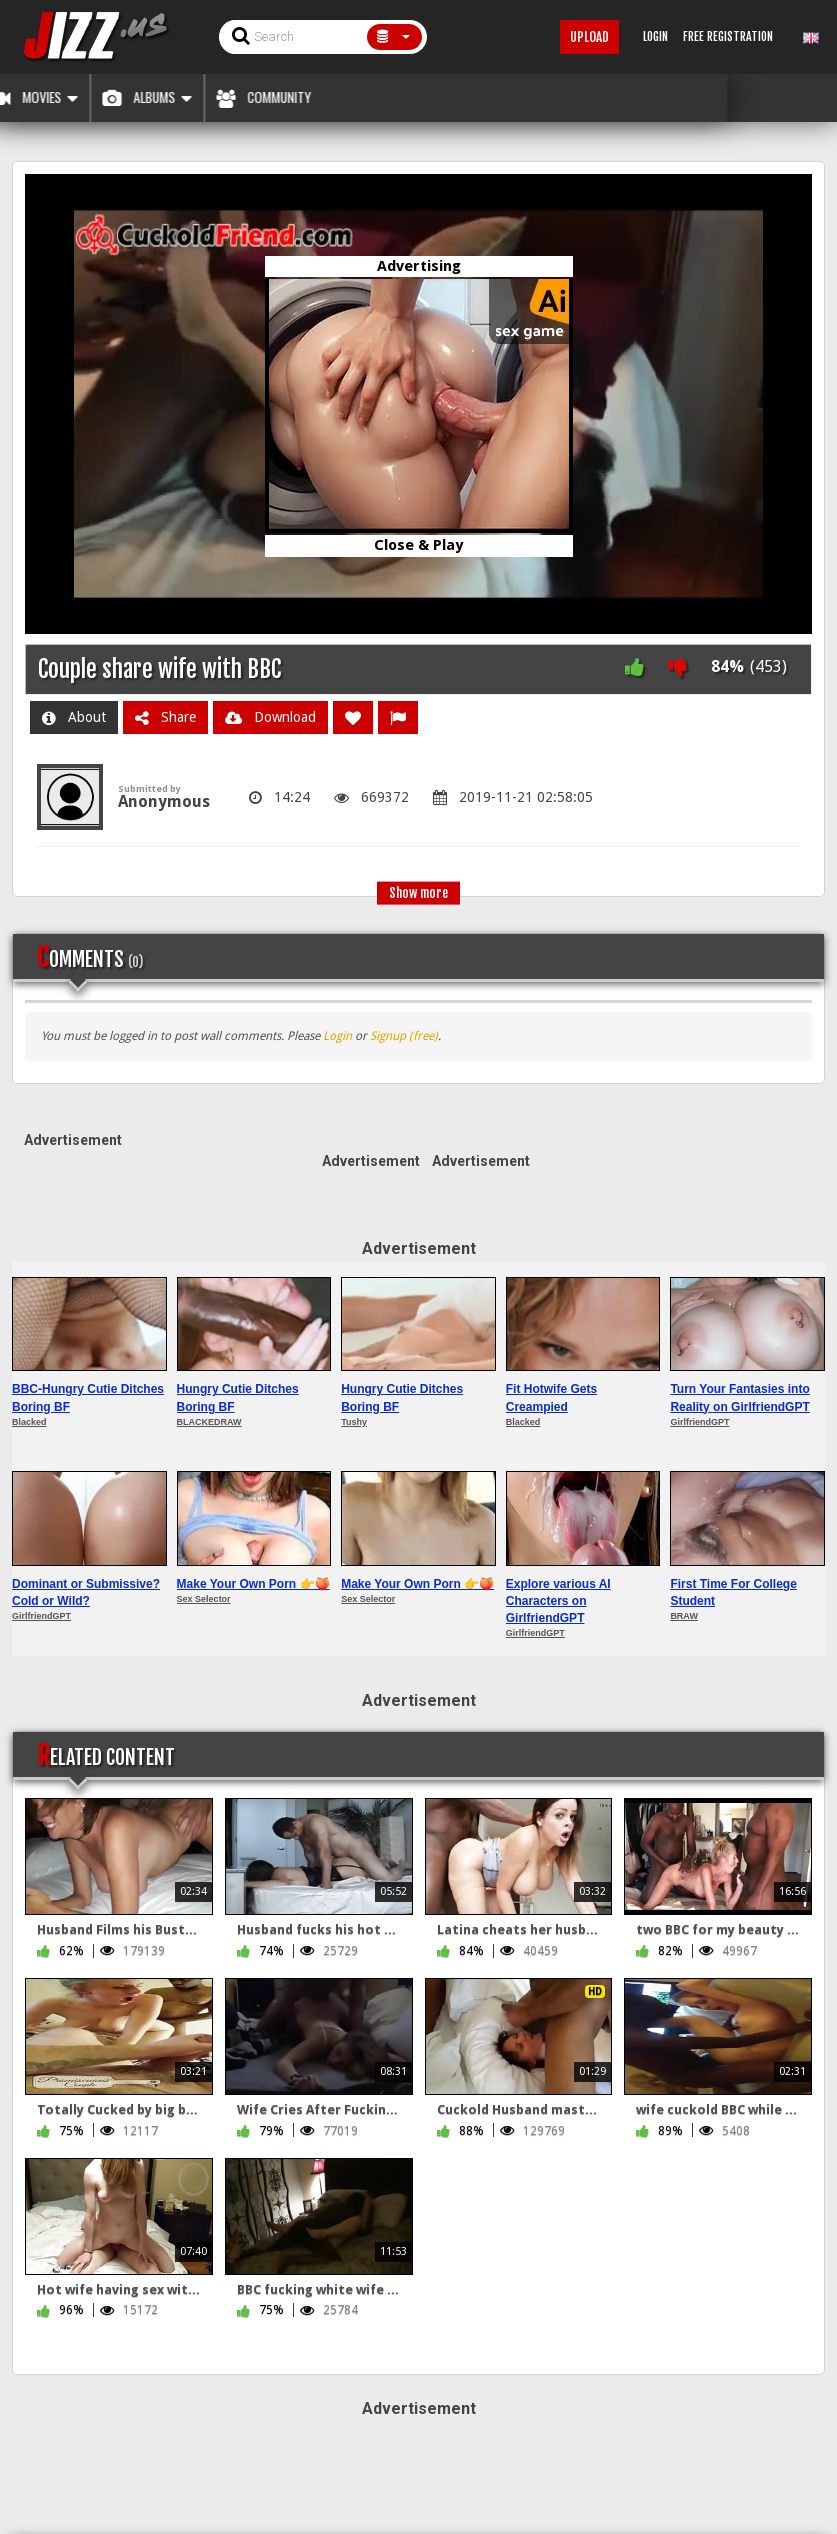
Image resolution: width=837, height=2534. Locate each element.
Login (337, 1036)
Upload (589, 37)
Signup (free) (404, 1036)
